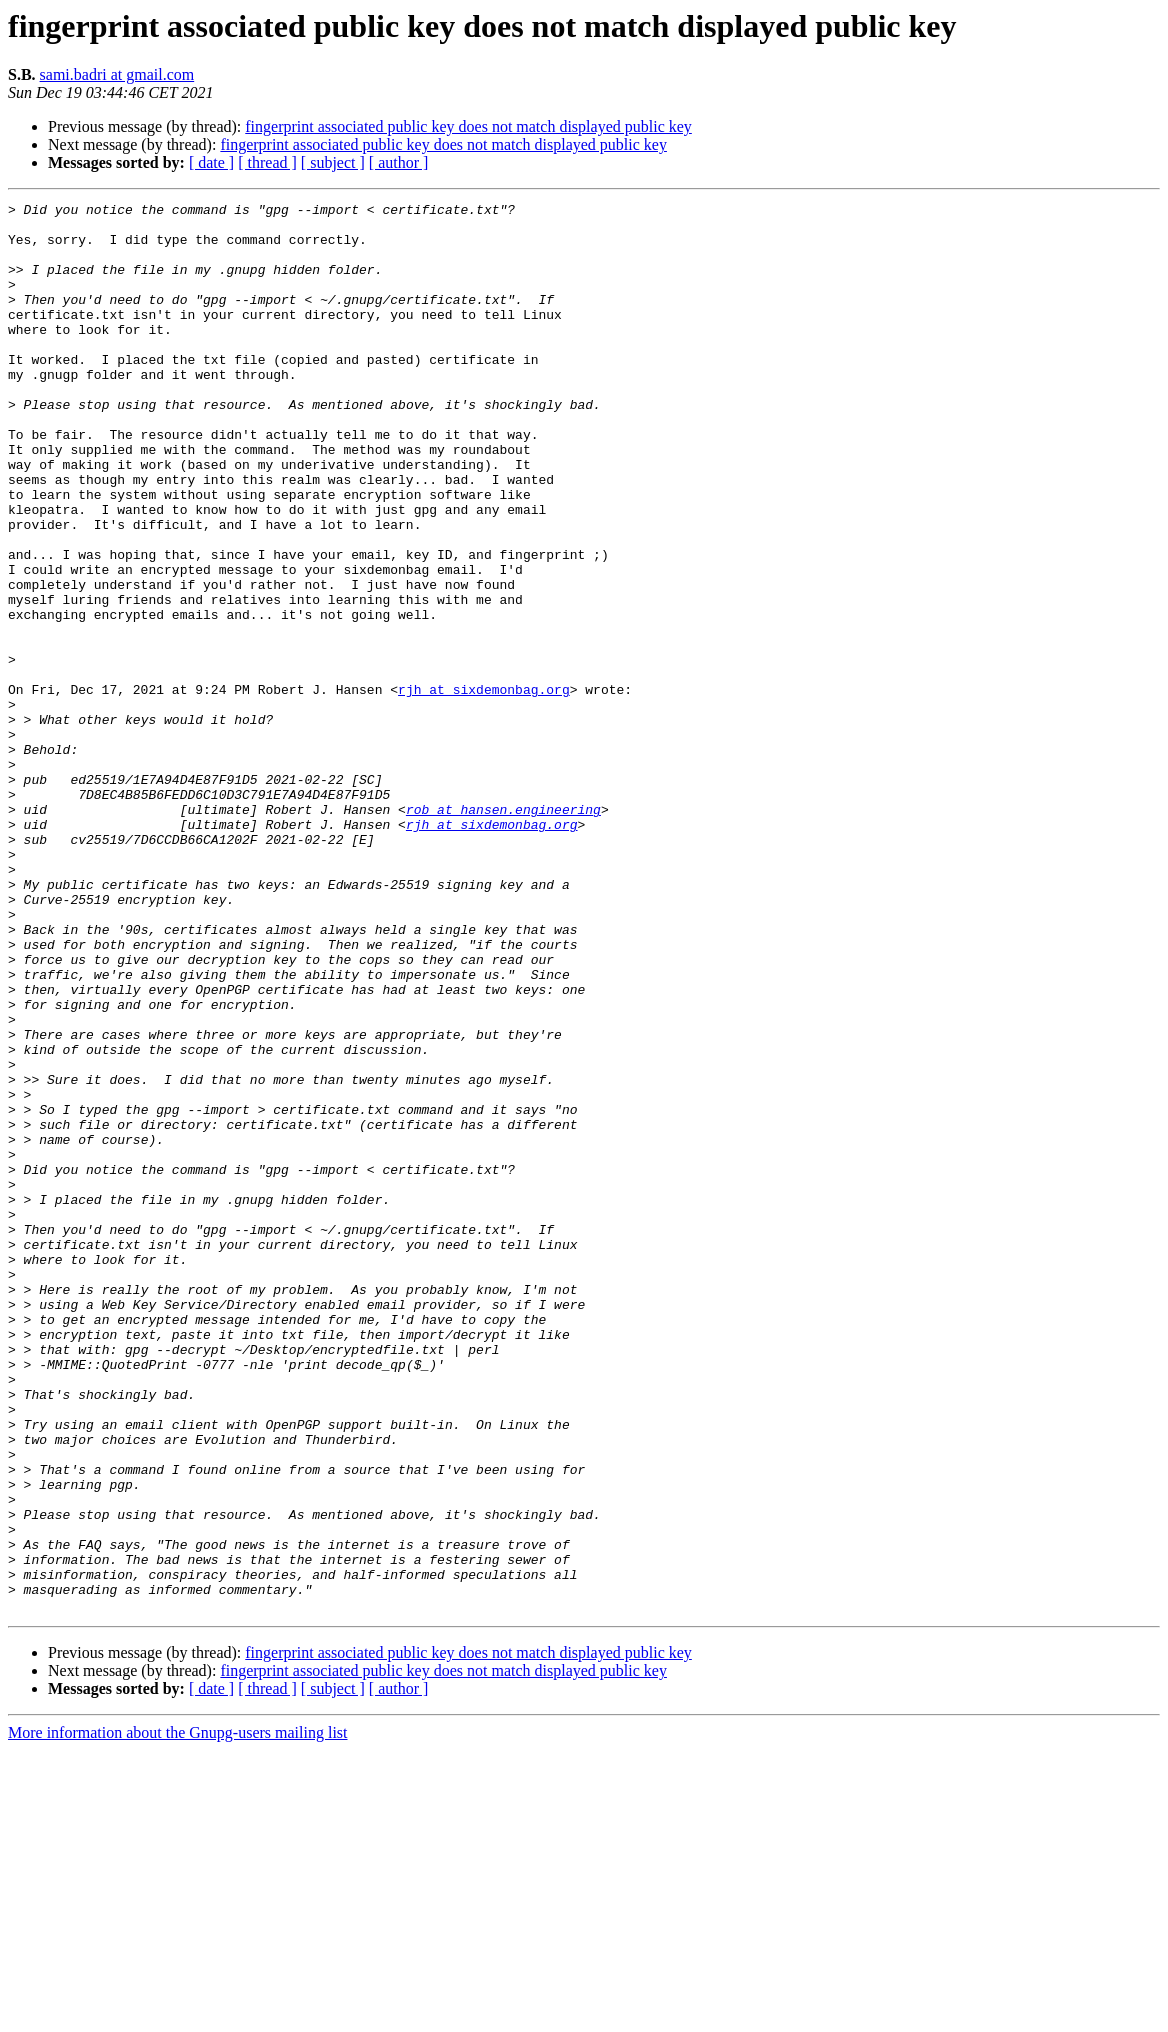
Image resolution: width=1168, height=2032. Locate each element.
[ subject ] (333, 162)
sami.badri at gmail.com (117, 74)
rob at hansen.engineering (503, 932)
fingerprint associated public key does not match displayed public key (468, 126)
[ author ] (399, 162)
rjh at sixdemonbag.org (484, 788)
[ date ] (211, 162)
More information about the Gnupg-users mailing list (178, 2014)
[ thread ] (267, 162)
